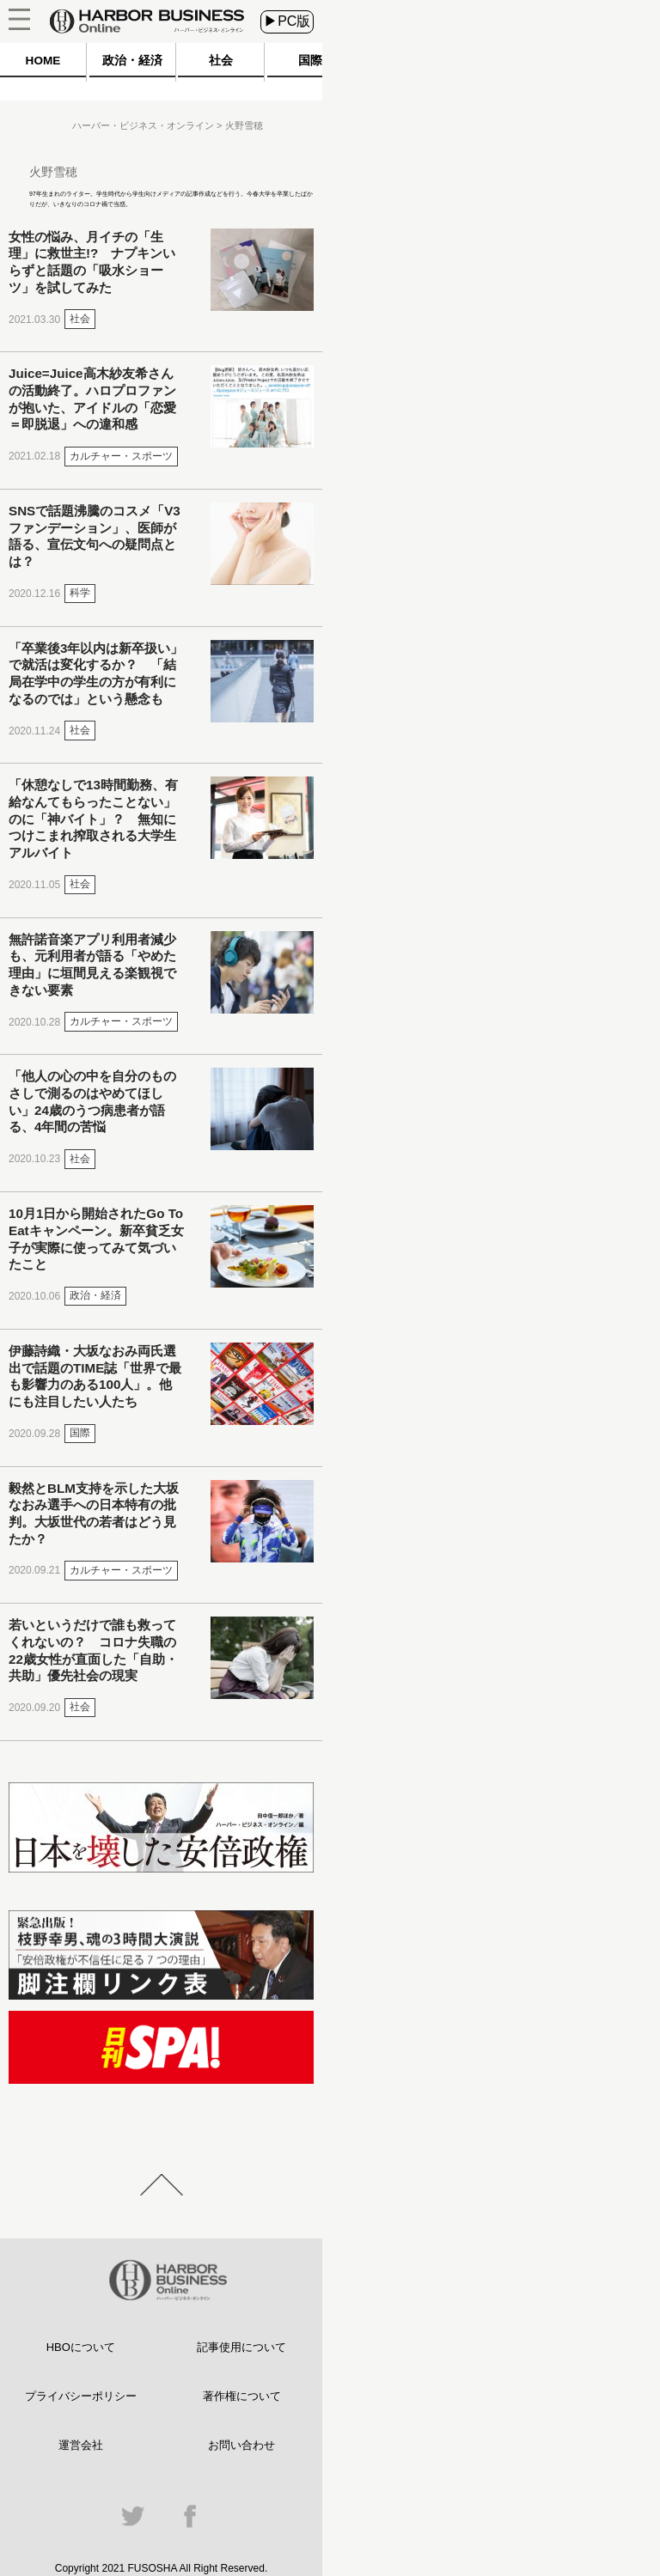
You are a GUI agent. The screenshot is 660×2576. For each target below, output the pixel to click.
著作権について (242, 2396)
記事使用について (241, 2347)
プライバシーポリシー (81, 2396)
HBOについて (80, 2347)
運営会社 (80, 2445)
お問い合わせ (241, 2445)
